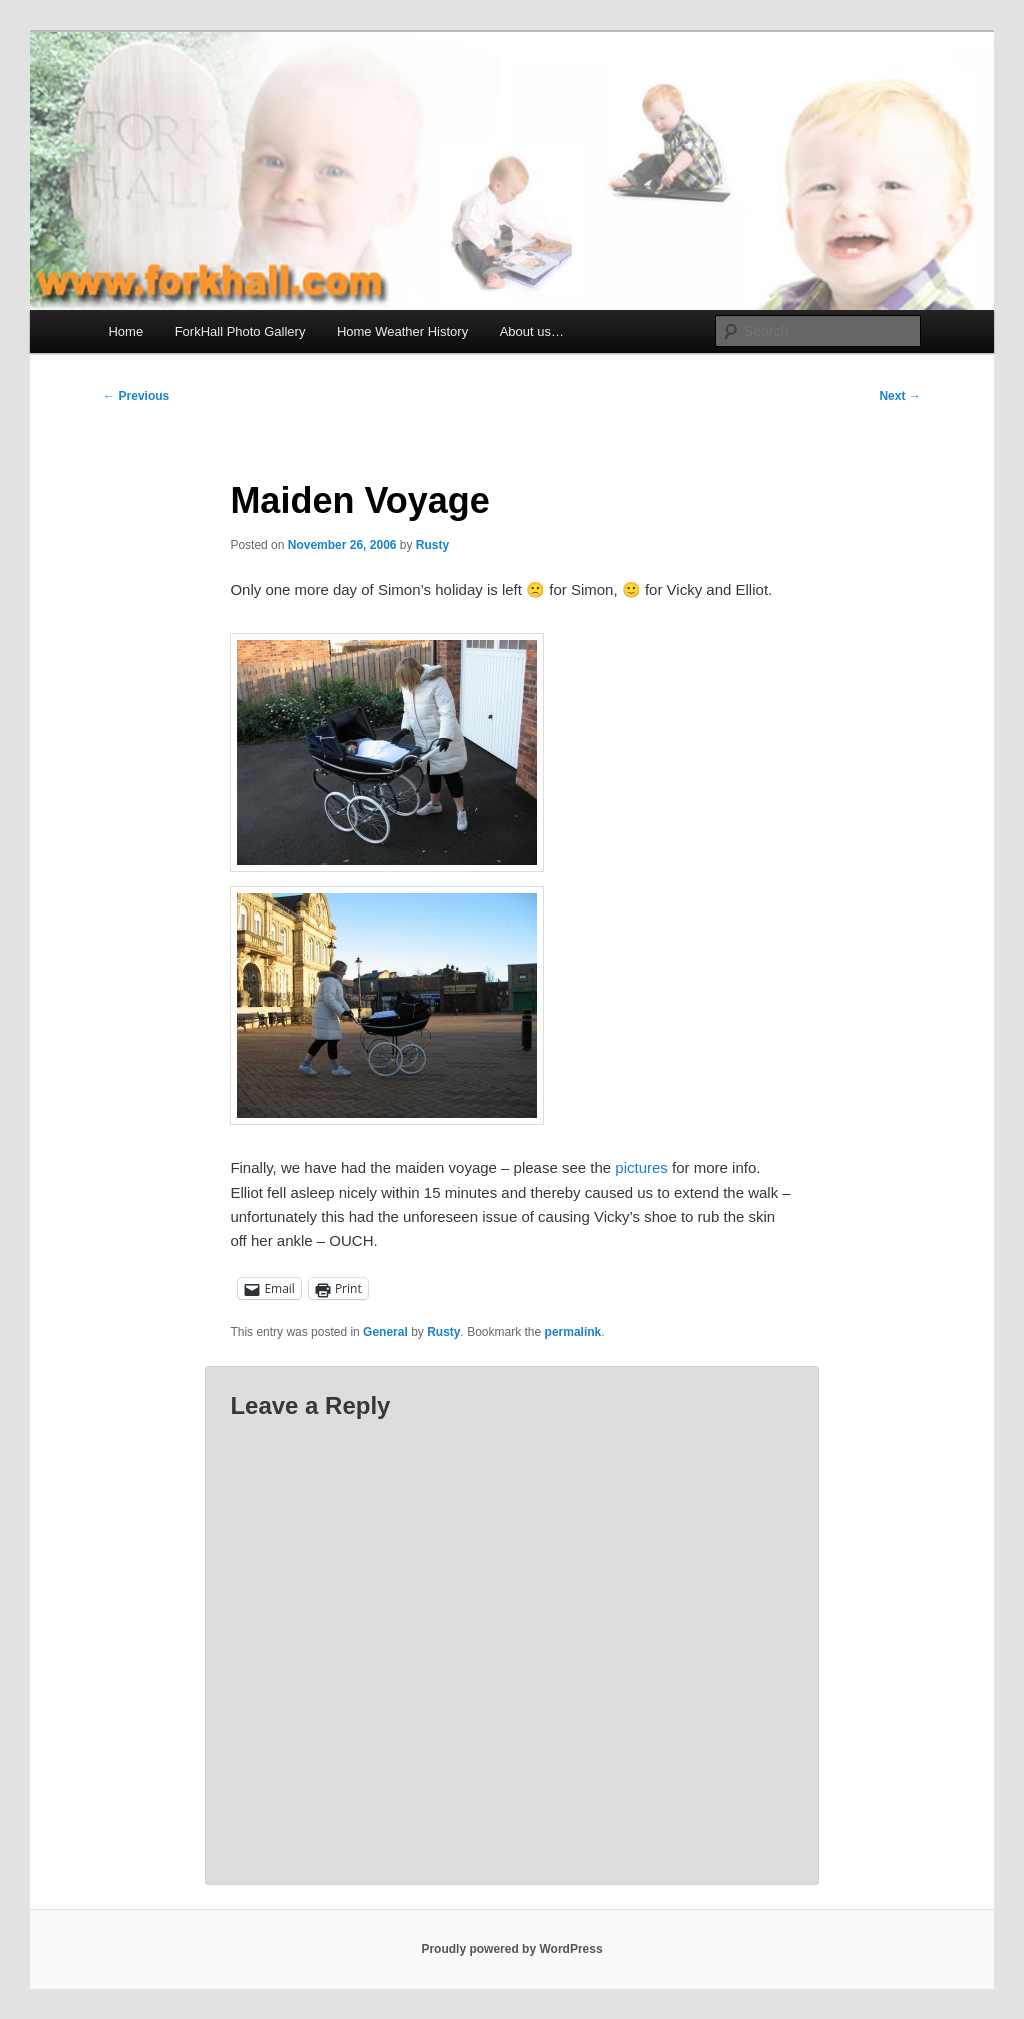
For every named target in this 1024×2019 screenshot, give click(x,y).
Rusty (432, 545)
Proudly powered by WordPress (511, 1949)
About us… (532, 331)
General (385, 1332)
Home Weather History (402, 331)
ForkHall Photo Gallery (240, 331)
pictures (641, 1167)
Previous (136, 396)
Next (899, 396)
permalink (573, 1332)
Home (125, 331)
